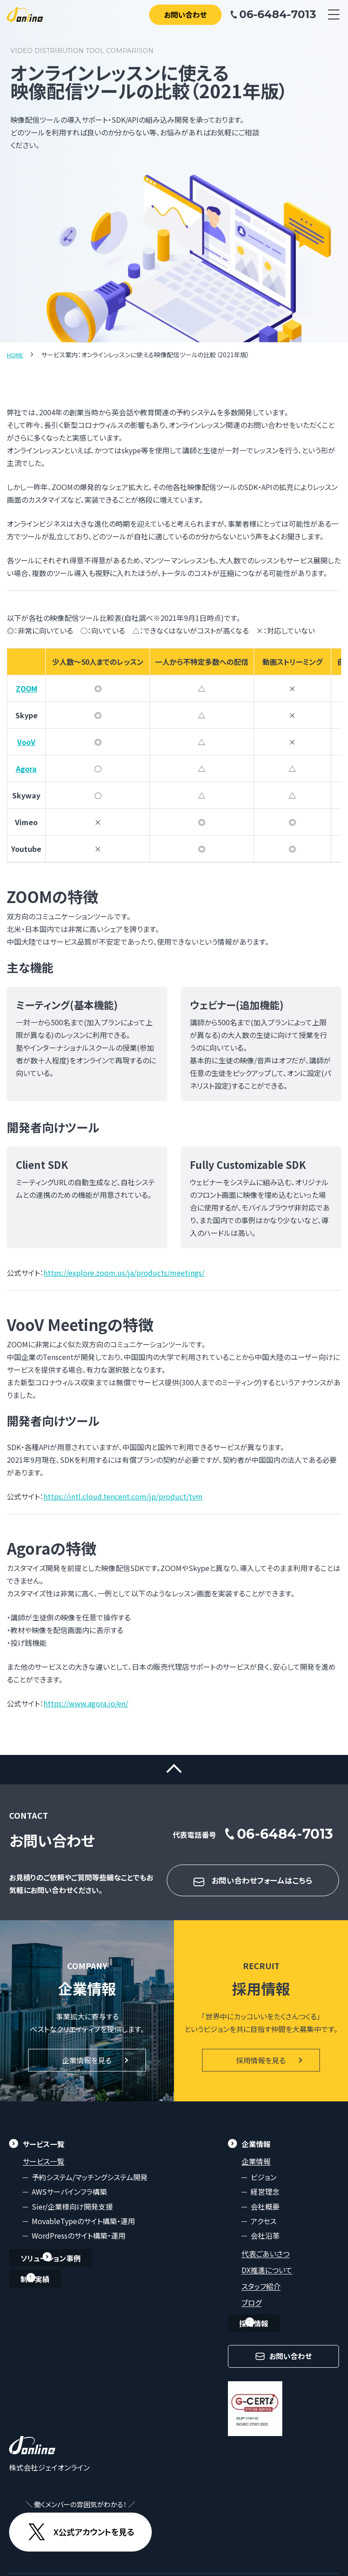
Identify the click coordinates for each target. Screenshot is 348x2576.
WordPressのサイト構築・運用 (79, 2242)
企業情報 (256, 2168)
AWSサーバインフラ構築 (69, 2198)
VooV (26, 741)
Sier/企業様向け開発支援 (72, 2213)
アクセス (263, 2227)
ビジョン (263, 2183)
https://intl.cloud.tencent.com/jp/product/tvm (123, 1496)
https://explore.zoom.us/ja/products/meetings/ (124, 1272)
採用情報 (256, 2330)
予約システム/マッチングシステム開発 (90, 2183)
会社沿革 (265, 2242)
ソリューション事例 (53, 2264)
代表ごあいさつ (266, 2260)
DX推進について (267, 2276)
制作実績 (37, 2285)
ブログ (251, 2309)
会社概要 (265, 2213)
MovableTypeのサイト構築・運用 (83, 2227)
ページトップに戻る (174, 1773)
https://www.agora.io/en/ (86, 1703)
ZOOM (26, 687)
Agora (26, 768)
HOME (16, 354)
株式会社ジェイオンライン (49, 2474)
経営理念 (265, 2198)
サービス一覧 (43, 2168)
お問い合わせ (185, 14)
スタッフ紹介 (261, 2293)
